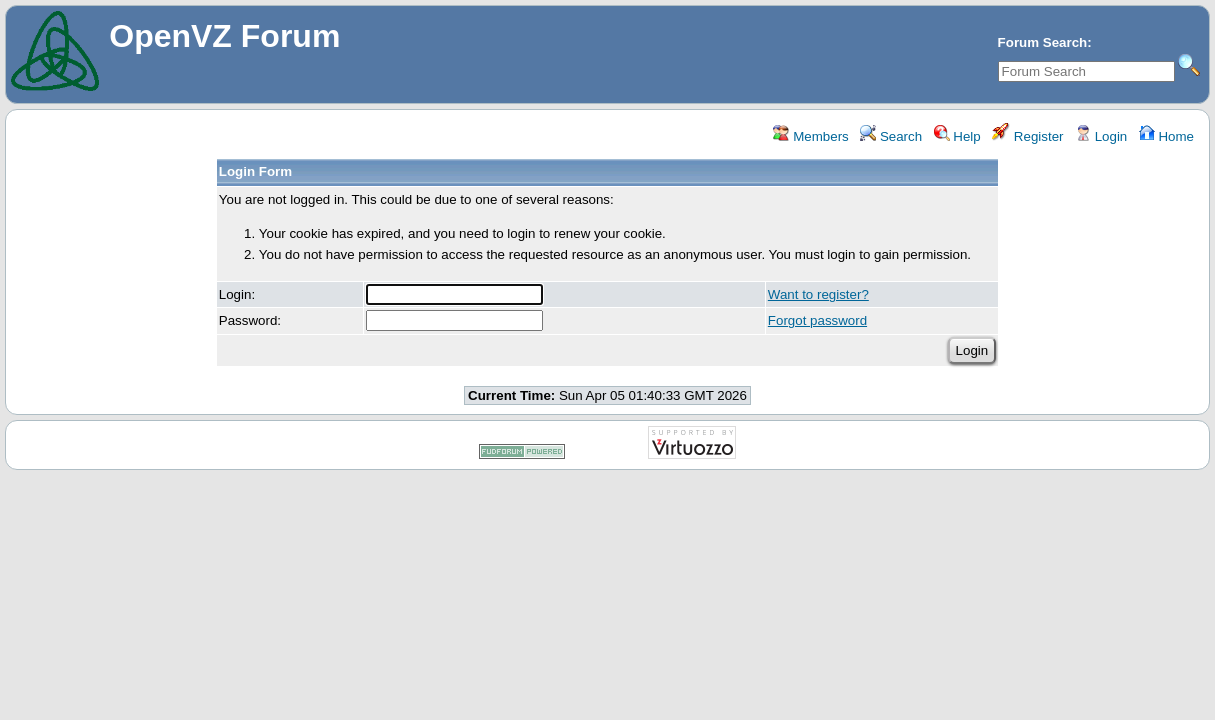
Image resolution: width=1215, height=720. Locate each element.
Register (1027, 136)
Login (1101, 136)
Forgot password (817, 320)
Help (957, 136)
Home (1166, 136)
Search (891, 136)
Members (810, 136)
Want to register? (818, 294)
